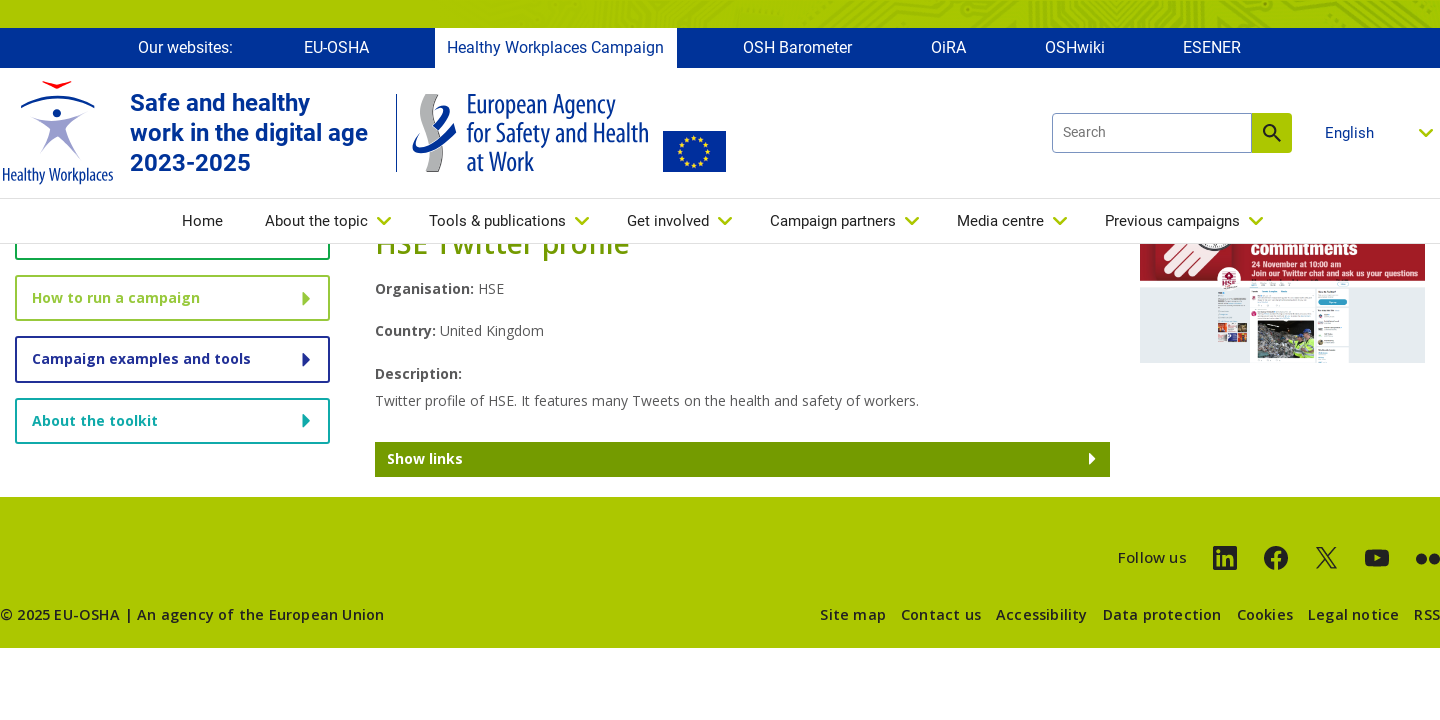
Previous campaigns (1172, 221)
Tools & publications (497, 221)
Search (1272, 133)
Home (202, 221)
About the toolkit (95, 420)
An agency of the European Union (260, 614)
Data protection (1162, 614)
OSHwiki (1075, 47)
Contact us (941, 614)
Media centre (1000, 221)
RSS (1427, 614)
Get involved (668, 221)
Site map (853, 614)
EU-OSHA (336, 47)
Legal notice (1353, 614)
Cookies (1265, 614)
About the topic (316, 221)
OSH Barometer (797, 47)
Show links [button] (425, 458)
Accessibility (1042, 614)
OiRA (948, 47)
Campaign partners (833, 221)
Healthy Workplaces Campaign (555, 47)
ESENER (1212, 47)
